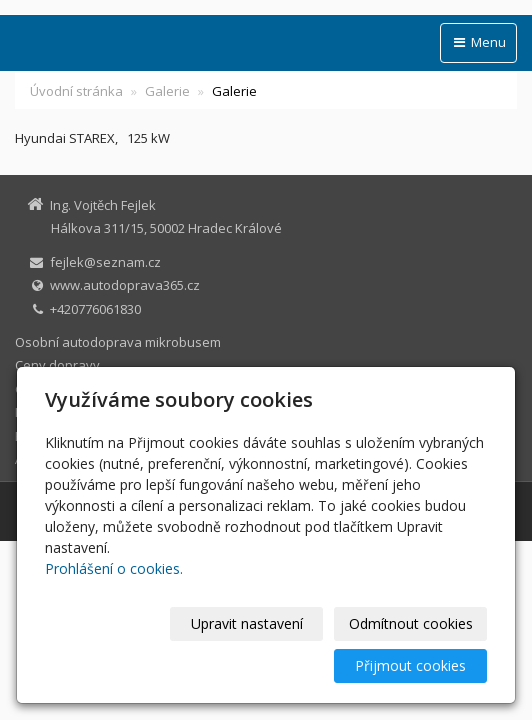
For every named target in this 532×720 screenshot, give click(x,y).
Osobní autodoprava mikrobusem (118, 342)
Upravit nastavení (247, 623)
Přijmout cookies (410, 665)
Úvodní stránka (76, 91)
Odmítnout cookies (411, 623)
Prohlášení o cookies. (114, 568)
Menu (478, 42)
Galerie (167, 91)
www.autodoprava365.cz (125, 285)
